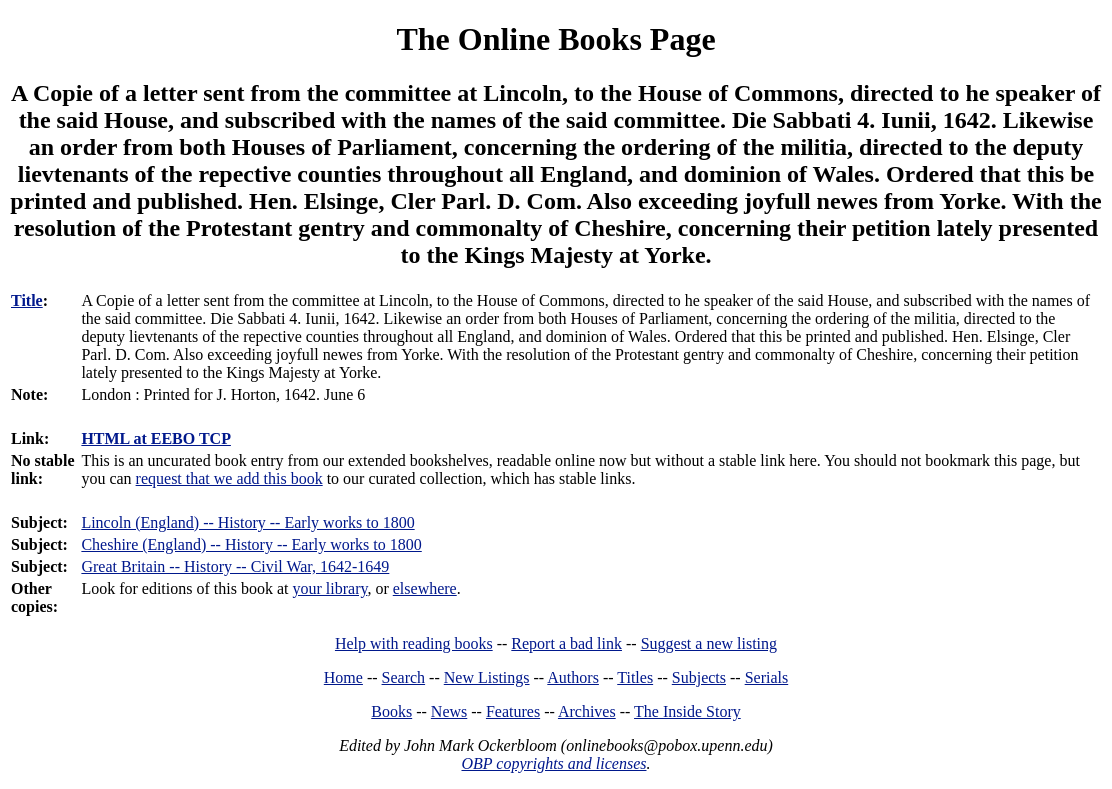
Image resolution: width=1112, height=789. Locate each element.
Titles (635, 677)
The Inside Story (687, 711)
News (449, 711)
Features (513, 711)
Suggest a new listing (709, 643)
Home (343, 677)
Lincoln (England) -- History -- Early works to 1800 (247, 522)
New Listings (487, 677)
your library (329, 588)
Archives (587, 711)
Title (27, 300)
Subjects (699, 677)
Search (404, 677)
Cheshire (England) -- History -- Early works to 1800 (251, 544)
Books (391, 711)
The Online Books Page (555, 39)
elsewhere (425, 588)
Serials (767, 677)
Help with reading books (414, 643)
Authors (573, 677)
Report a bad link (566, 643)
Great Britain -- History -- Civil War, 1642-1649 (235, 566)
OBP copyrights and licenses (553, 763)
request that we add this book (229, 478)
